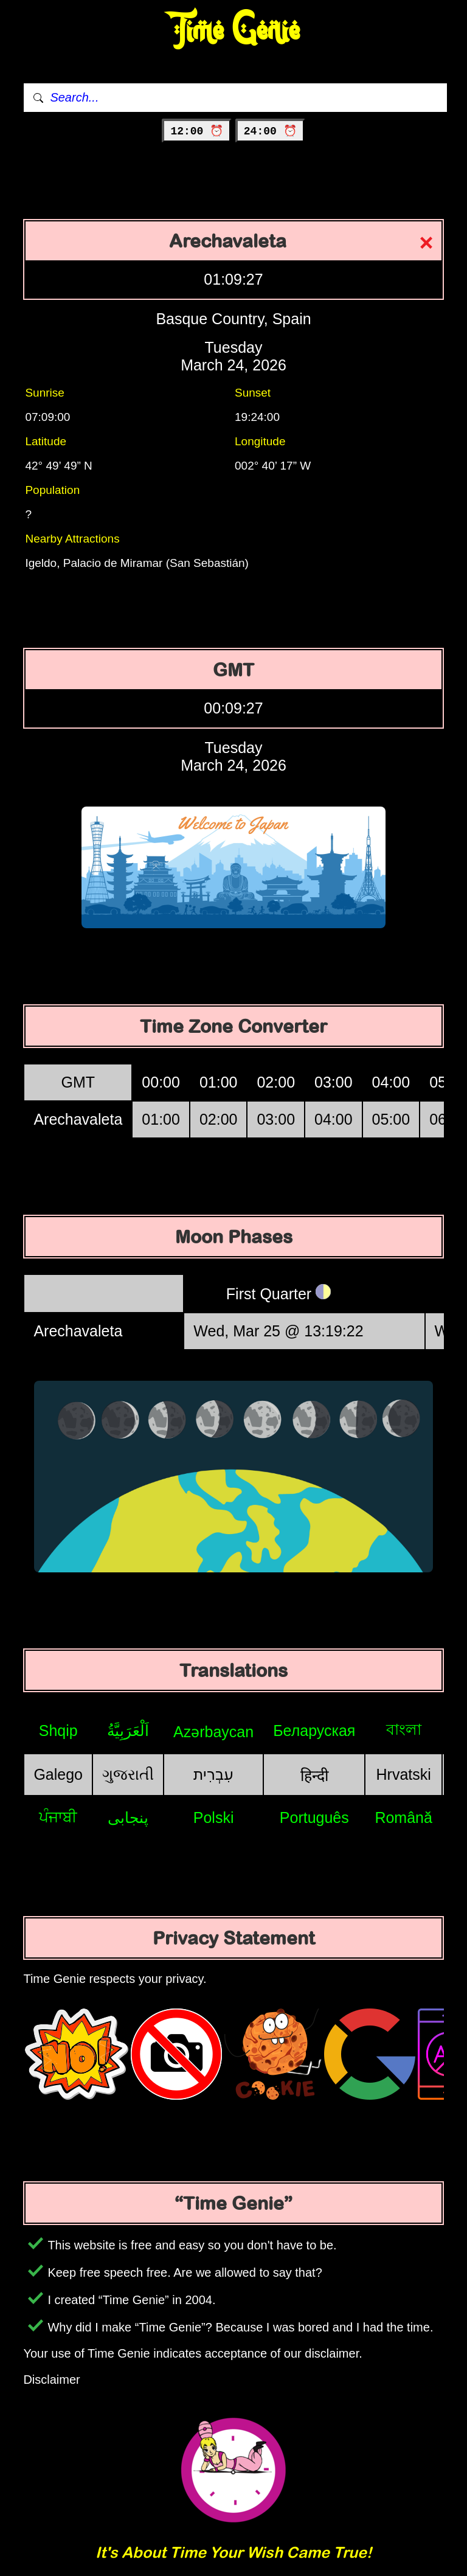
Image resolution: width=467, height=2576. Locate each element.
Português (314, 1817)
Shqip (58, 1730)
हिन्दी (314, 1775)
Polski (213, 1817)
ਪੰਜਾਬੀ (58, 1816)
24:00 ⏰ (270, 131)
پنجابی (128, 1817)
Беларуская (314, 1730)
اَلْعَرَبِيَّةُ (128, 1730)
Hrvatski (403, 1774)
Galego (58, 1774)
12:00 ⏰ (196, 131)
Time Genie (234, 30)
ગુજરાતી (128, 1774)
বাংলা (403, 1729)
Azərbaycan (213, 1731)
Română (403, 1817)
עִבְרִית (213, 1774)
